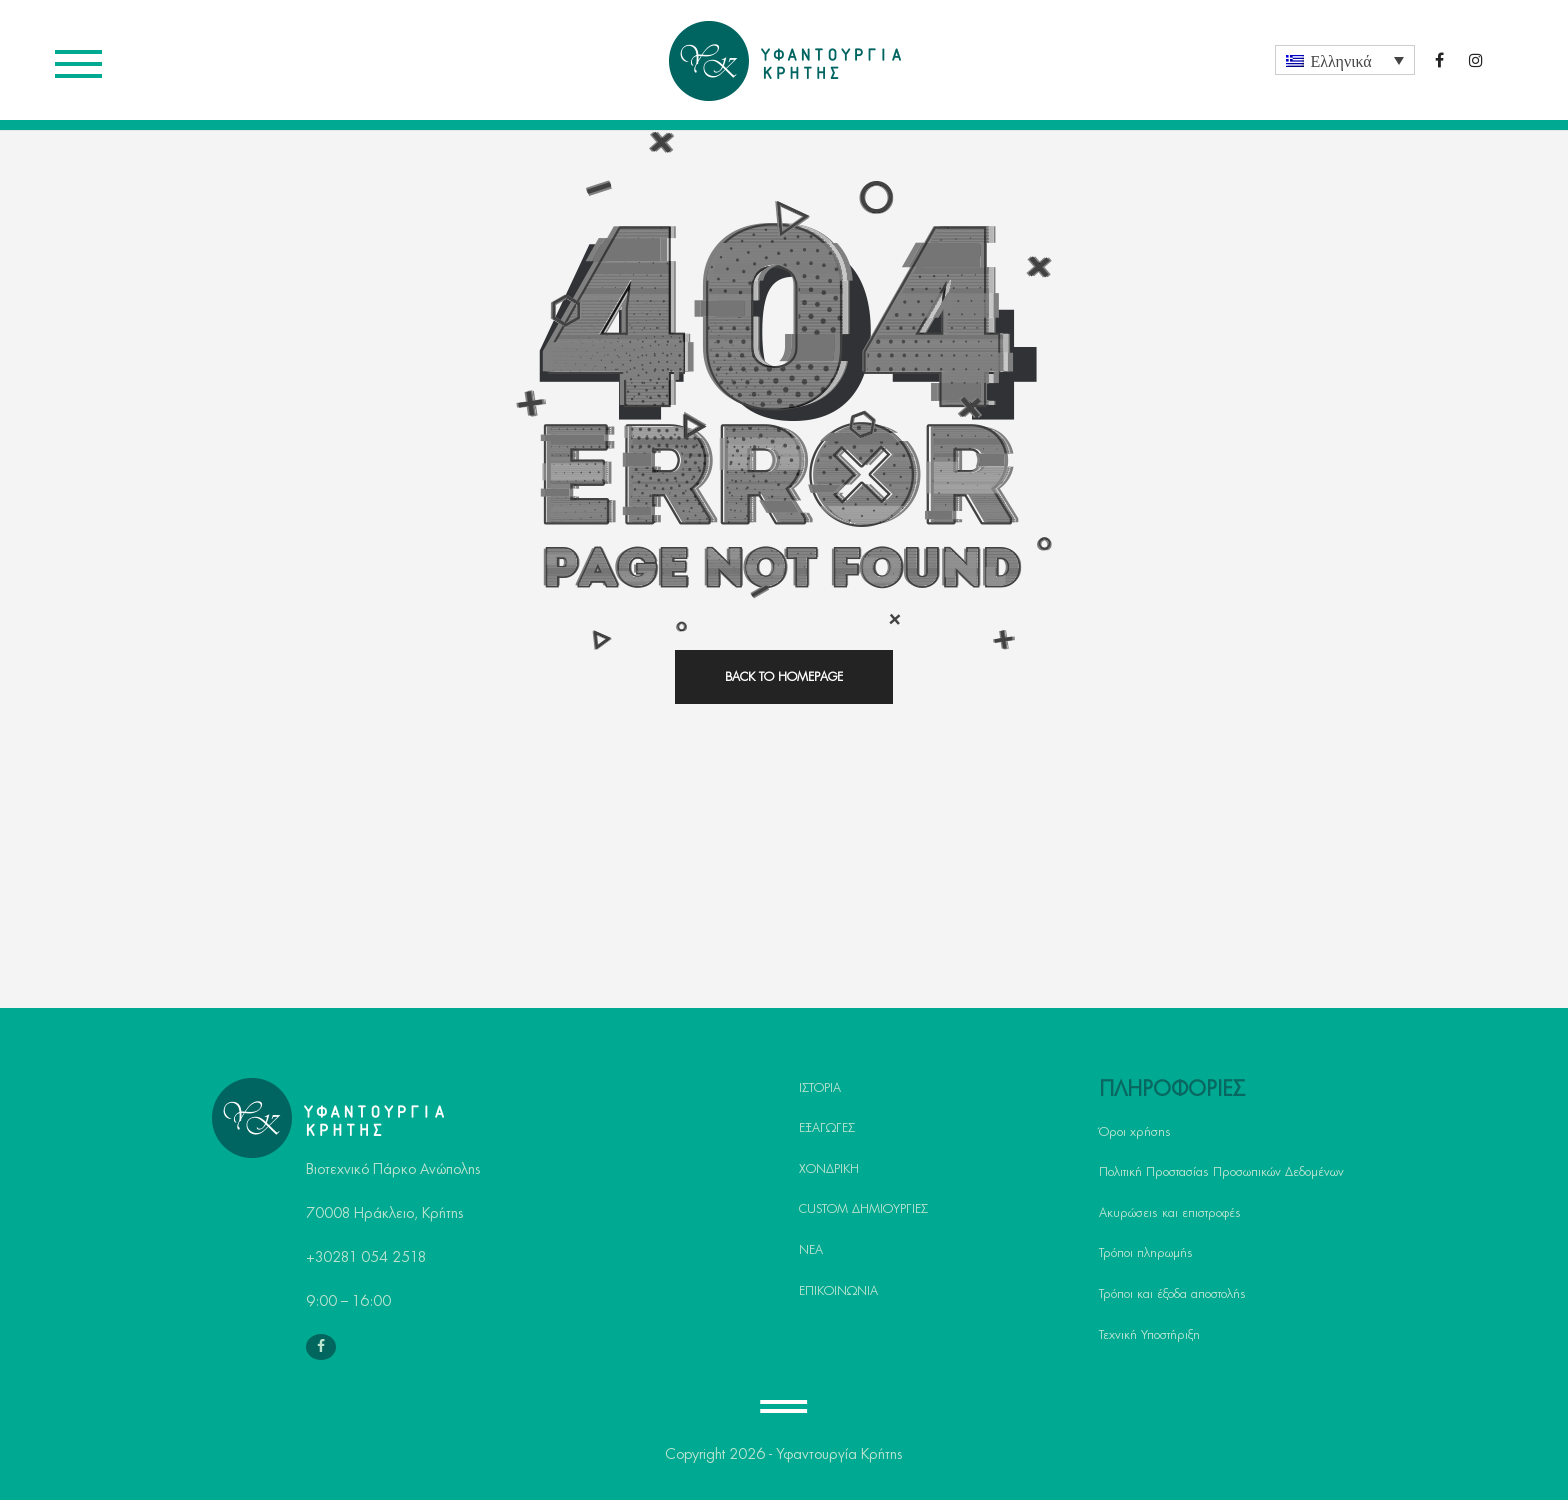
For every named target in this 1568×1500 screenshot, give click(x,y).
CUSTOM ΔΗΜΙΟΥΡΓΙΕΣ (863, 1209)
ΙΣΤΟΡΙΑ (820, 1088)
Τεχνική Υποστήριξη (1149, 1335)
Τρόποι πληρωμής (1146, 1253)
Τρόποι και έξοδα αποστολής (1172, 1294)
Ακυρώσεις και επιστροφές (1170, 1213)
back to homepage (784, 677)
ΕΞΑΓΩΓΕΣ (827, 1128)
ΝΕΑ (811, 1250)
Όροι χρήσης (1135, 1132)
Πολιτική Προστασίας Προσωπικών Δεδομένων (1221, 1172)
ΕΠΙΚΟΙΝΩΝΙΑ (838, 1291)
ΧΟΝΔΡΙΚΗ (829, 1169)
